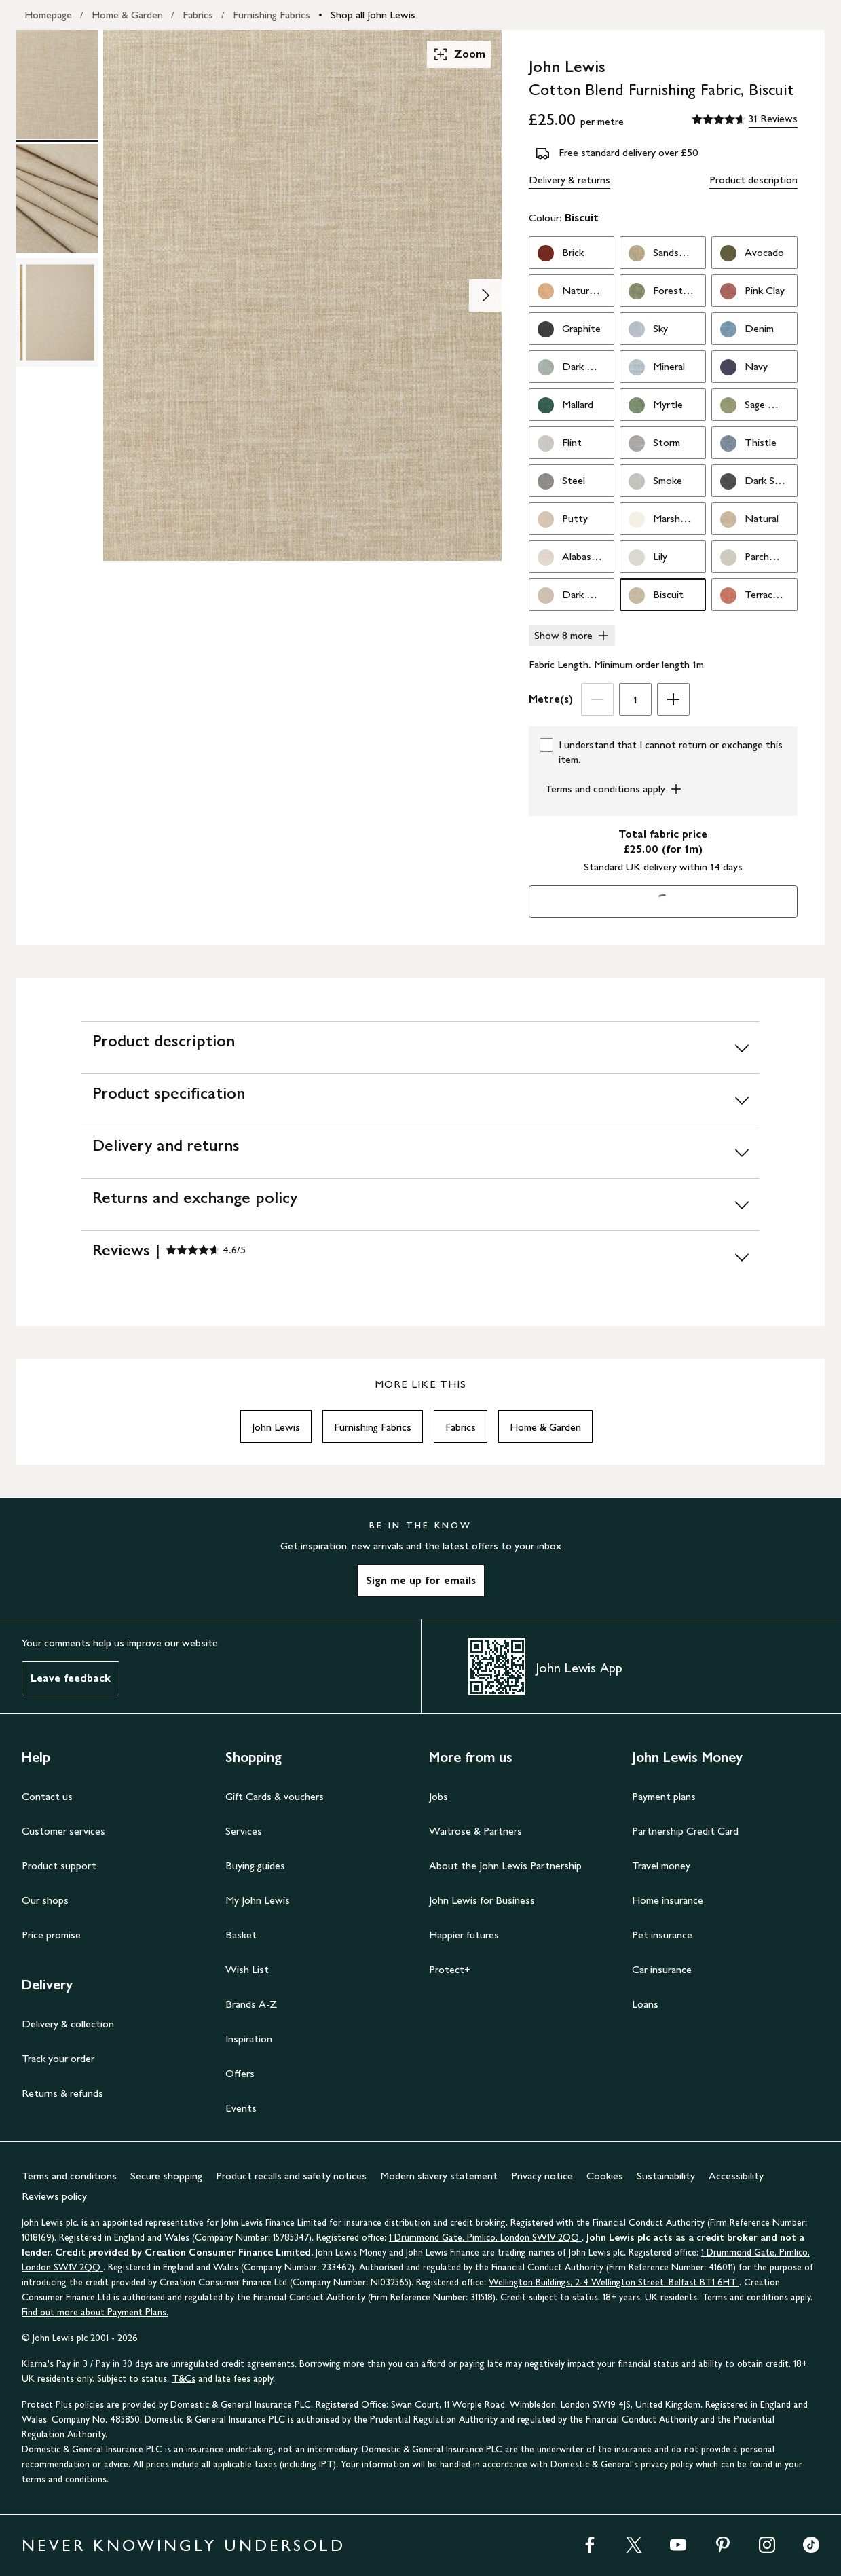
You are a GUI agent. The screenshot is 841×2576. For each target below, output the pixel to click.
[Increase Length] (673, 699)
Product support (59, 1865)
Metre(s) (551, 699)
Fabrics (198, 14)
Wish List (247, 1969)
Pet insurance (662, 1934)
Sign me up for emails (421, 1580)
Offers (240, 2073)
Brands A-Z (251, 2004)
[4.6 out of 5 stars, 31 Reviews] (745, 119)
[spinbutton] (635, 699)
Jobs (438, 1796)
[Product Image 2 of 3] (57, 198)
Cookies (604, 2175)
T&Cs (183, 2379)
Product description (753, 179)
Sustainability (666, 2175)
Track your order (58, 2058)
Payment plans (664, 1796)
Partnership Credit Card (685, 1830)
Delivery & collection (68, 2023)
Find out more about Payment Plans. (95, 2312)
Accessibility (736, 2175)
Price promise (51, 1934)
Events (241, 2107)
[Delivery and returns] (420, 1152)
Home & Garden (127, 14)
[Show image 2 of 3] (485, 295)
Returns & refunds (62, 2092)
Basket (241, 1934)
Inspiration (248, 2038)
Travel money (661, 1865)
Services (243, 1830)
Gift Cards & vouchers (274, 1796)
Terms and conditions (69, 2175)
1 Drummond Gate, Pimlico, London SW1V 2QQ (485, 2237)
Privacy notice (542, 2175)
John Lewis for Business (482, 1900)
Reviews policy (54, 2196)
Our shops (45, 1900)
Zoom (458, 54)
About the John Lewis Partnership (505, 1865)
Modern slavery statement (439, 2175)
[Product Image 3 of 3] (57, 312)
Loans (645, 2004)
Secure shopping (166, 2175)
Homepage (48, 14)
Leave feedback (71, 1678)
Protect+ (449, 1969)
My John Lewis (257, 1900)
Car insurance (662, 1969)
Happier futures (464, 1934)
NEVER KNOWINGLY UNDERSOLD (183, 2545)
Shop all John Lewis (373, 14)
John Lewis (276, 1426)
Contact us (47, 1796)
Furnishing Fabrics (271, 14)
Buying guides (255, 1865)
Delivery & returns (569, 179)
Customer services (63, 1830)
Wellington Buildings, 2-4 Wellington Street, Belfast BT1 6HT (614, 2282)
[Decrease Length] (597, 699)
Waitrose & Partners (475, 1830)
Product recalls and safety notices (291, 2175)
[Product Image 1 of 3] (57, 84)
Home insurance (667, 1900)
